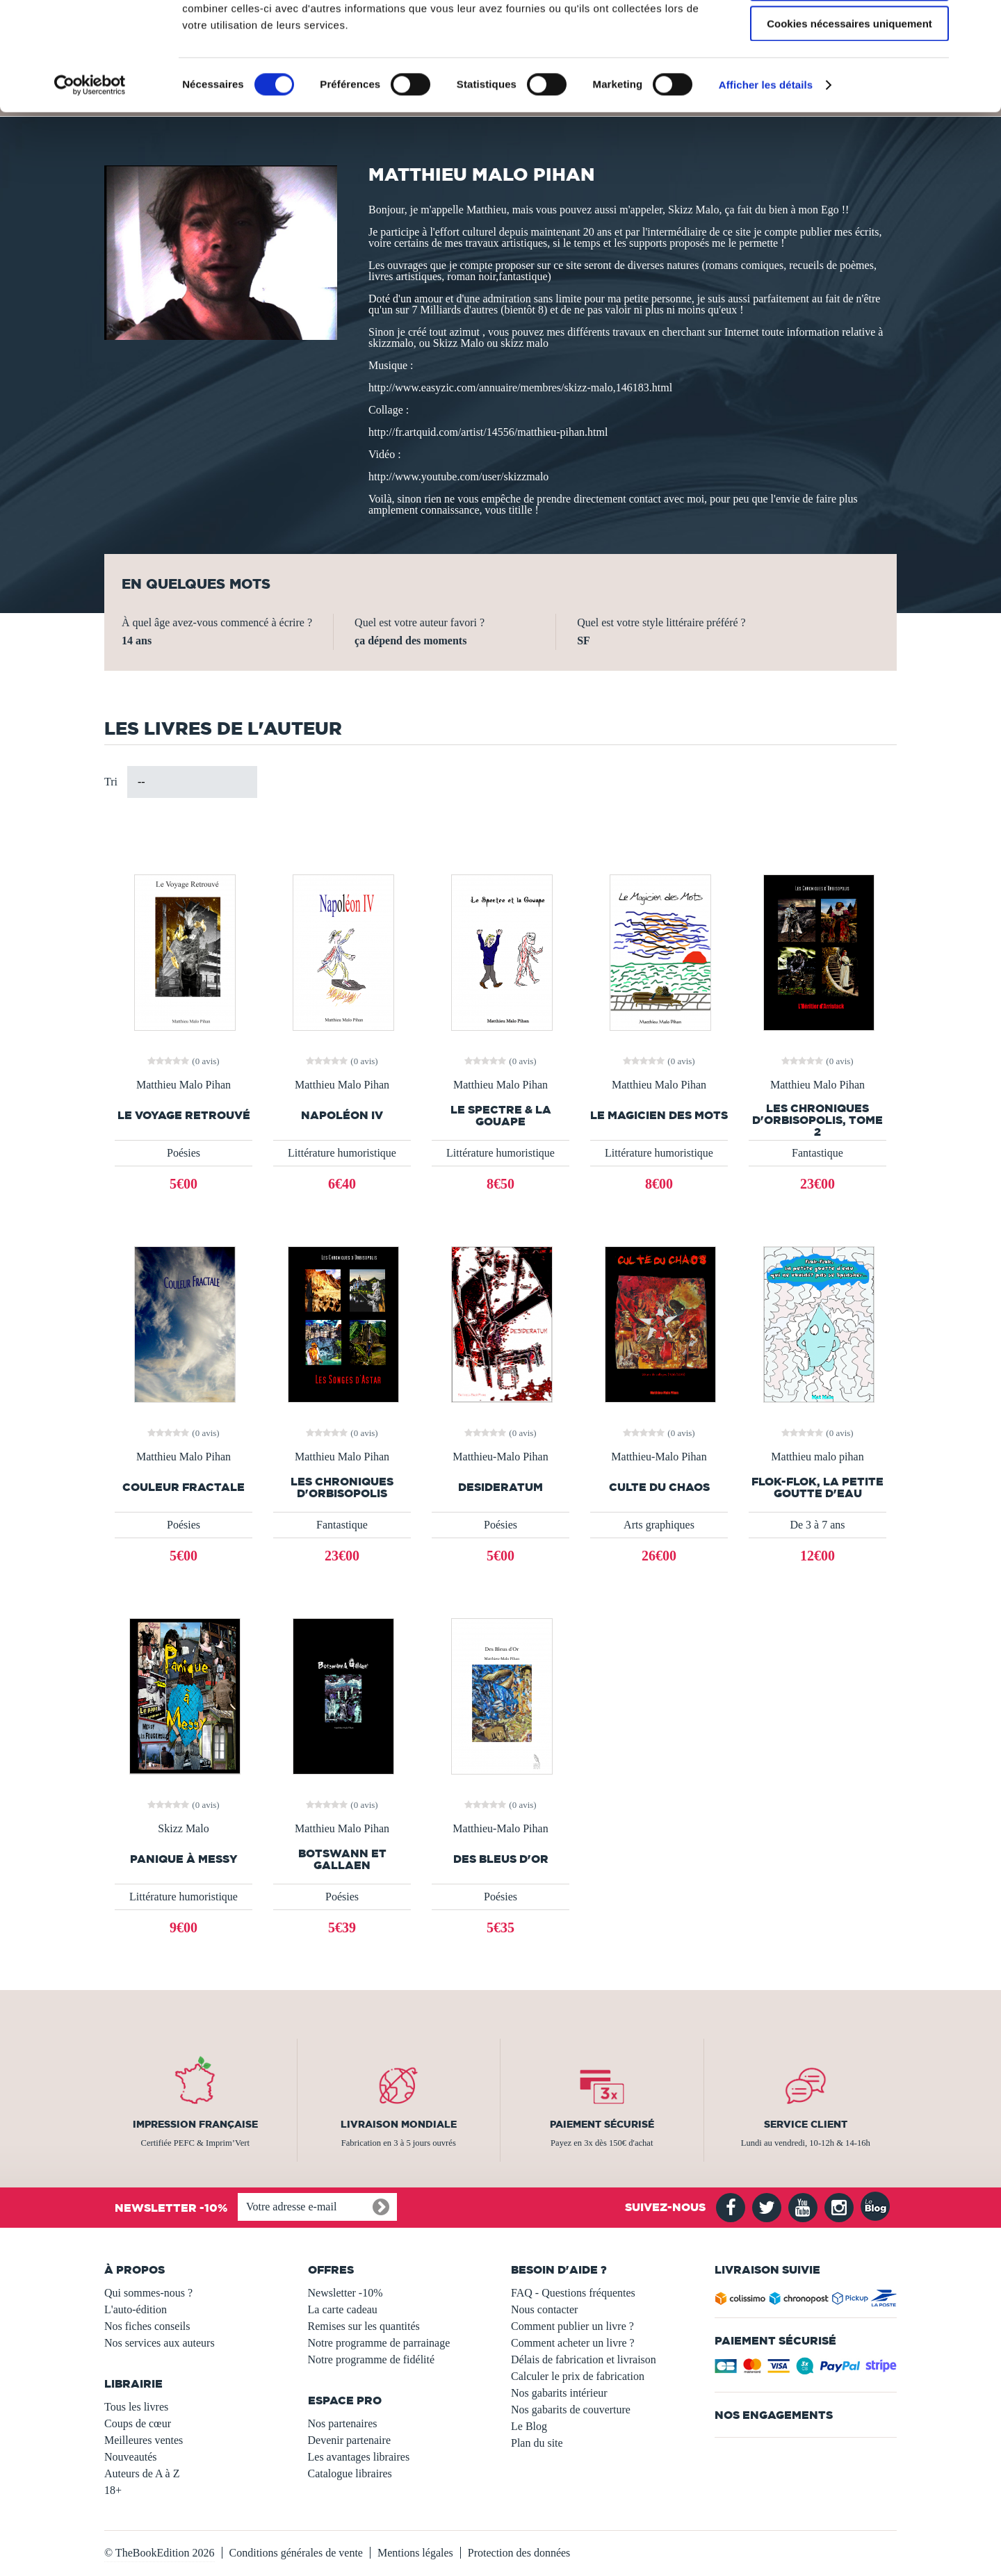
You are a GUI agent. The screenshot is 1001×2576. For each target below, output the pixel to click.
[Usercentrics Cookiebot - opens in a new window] (90, 177)
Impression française (195, 2124)
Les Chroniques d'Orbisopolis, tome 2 (817, 1120)
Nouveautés (130, 2457)
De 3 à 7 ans (817, 1525)
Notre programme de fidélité (371, 2359)
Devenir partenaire (349, 2440)
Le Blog (529, 2426)
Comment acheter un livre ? (573, 2343)
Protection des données (519, 2553)
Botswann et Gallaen (342, 1859)
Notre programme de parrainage (379, 2343)
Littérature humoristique (342, 1153)
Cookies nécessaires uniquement (849, 116)
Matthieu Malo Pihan (183, 1085)
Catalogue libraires (350, 2473)
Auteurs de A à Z (141, 2473)
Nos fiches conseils (147, 2326)
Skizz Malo (183, 1828)
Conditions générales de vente (296, 2553)
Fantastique (817, 1153)
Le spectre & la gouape (500, 1115)
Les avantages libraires (359, 2457)
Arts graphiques (659, 1525)
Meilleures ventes (143, 2440)
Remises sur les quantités (364, 2326)
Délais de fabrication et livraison (583, 2359)
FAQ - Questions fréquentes (573, 2293)
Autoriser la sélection (850, 75)
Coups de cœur (137, 2423)
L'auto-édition (135, 2309)
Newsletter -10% (345, 2293)
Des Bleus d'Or (500, 1859)
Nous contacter (544, 2309)
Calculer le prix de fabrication (577, 2376)
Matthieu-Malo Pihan (500, 1456)
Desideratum (500, 1487)
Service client (805, 2124)
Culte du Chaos (659, 1487)
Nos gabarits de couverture (570, 2409)
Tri (110, 782)
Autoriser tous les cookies (849, 34)
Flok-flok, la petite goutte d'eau (817, 1487)
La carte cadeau (342, 2309)
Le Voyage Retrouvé (183, 1115)
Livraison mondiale (399, 2124)
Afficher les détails (766, 177)
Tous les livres (136, 2407)
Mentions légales (415, 2553)
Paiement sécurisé (602, 2124)
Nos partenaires (342, 2423)
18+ (113, 2490)
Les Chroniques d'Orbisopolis (342, 1487)
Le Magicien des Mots (659, 1115)
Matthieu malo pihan (817, 1456)
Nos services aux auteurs (159, 2343)
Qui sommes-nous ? (148, 2293)
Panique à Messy (184, 1859)
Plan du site (537, 2443)
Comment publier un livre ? (572, 2326)
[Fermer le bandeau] (979, 21)
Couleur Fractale (183, 1487)
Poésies (183, 1153)
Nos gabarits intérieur (559, 2393)
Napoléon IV (342, 1115)
